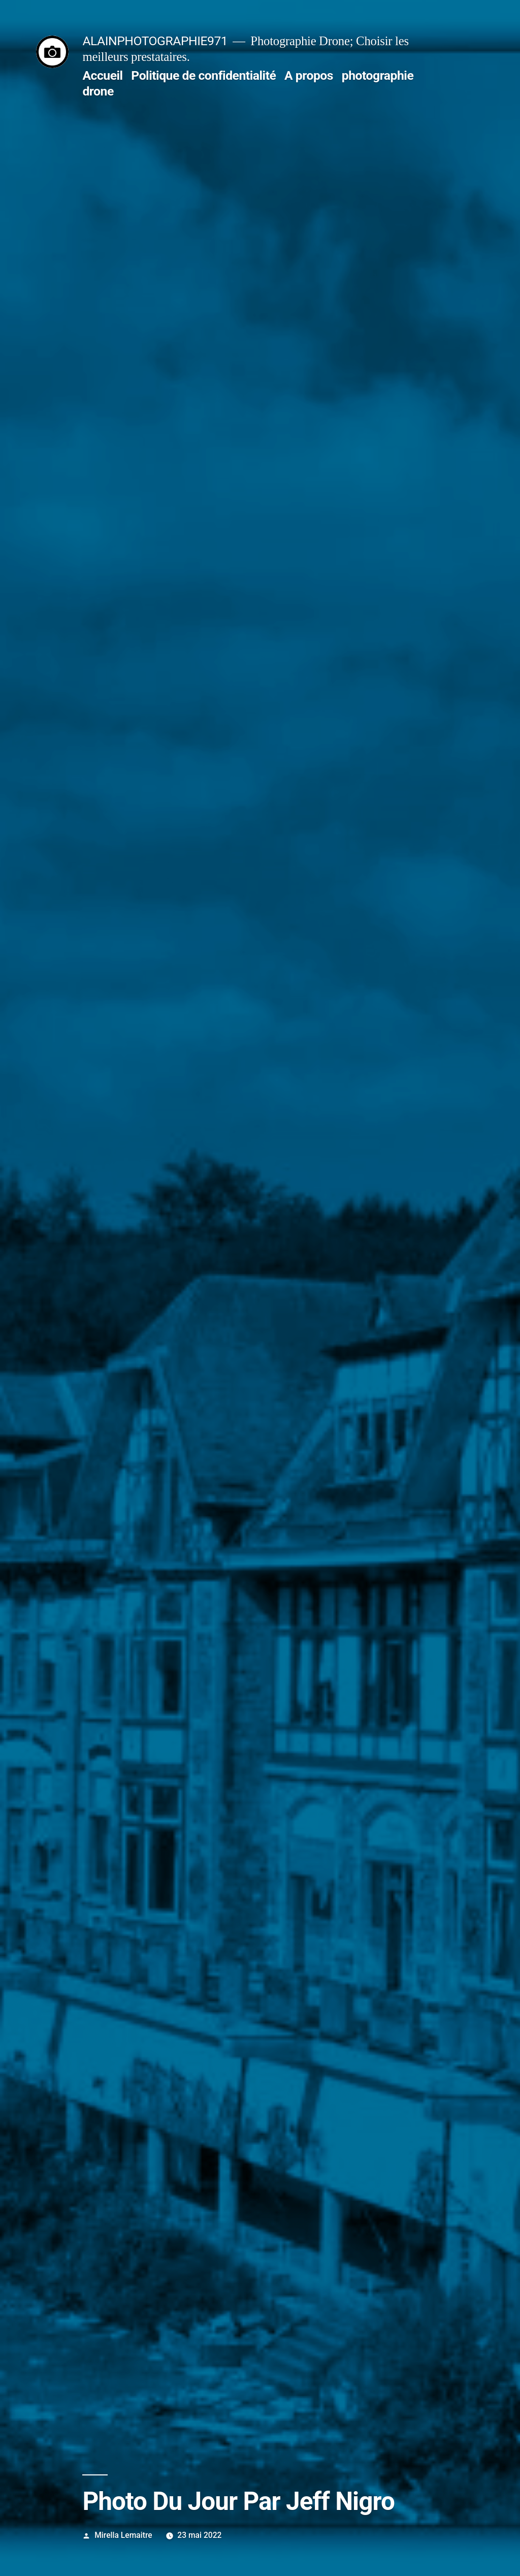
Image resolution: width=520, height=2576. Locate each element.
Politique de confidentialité (203, 75)
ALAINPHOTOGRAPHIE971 (155, 41)
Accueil (102, 75)
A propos (308, 75)
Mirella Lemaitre (123, 2535)
